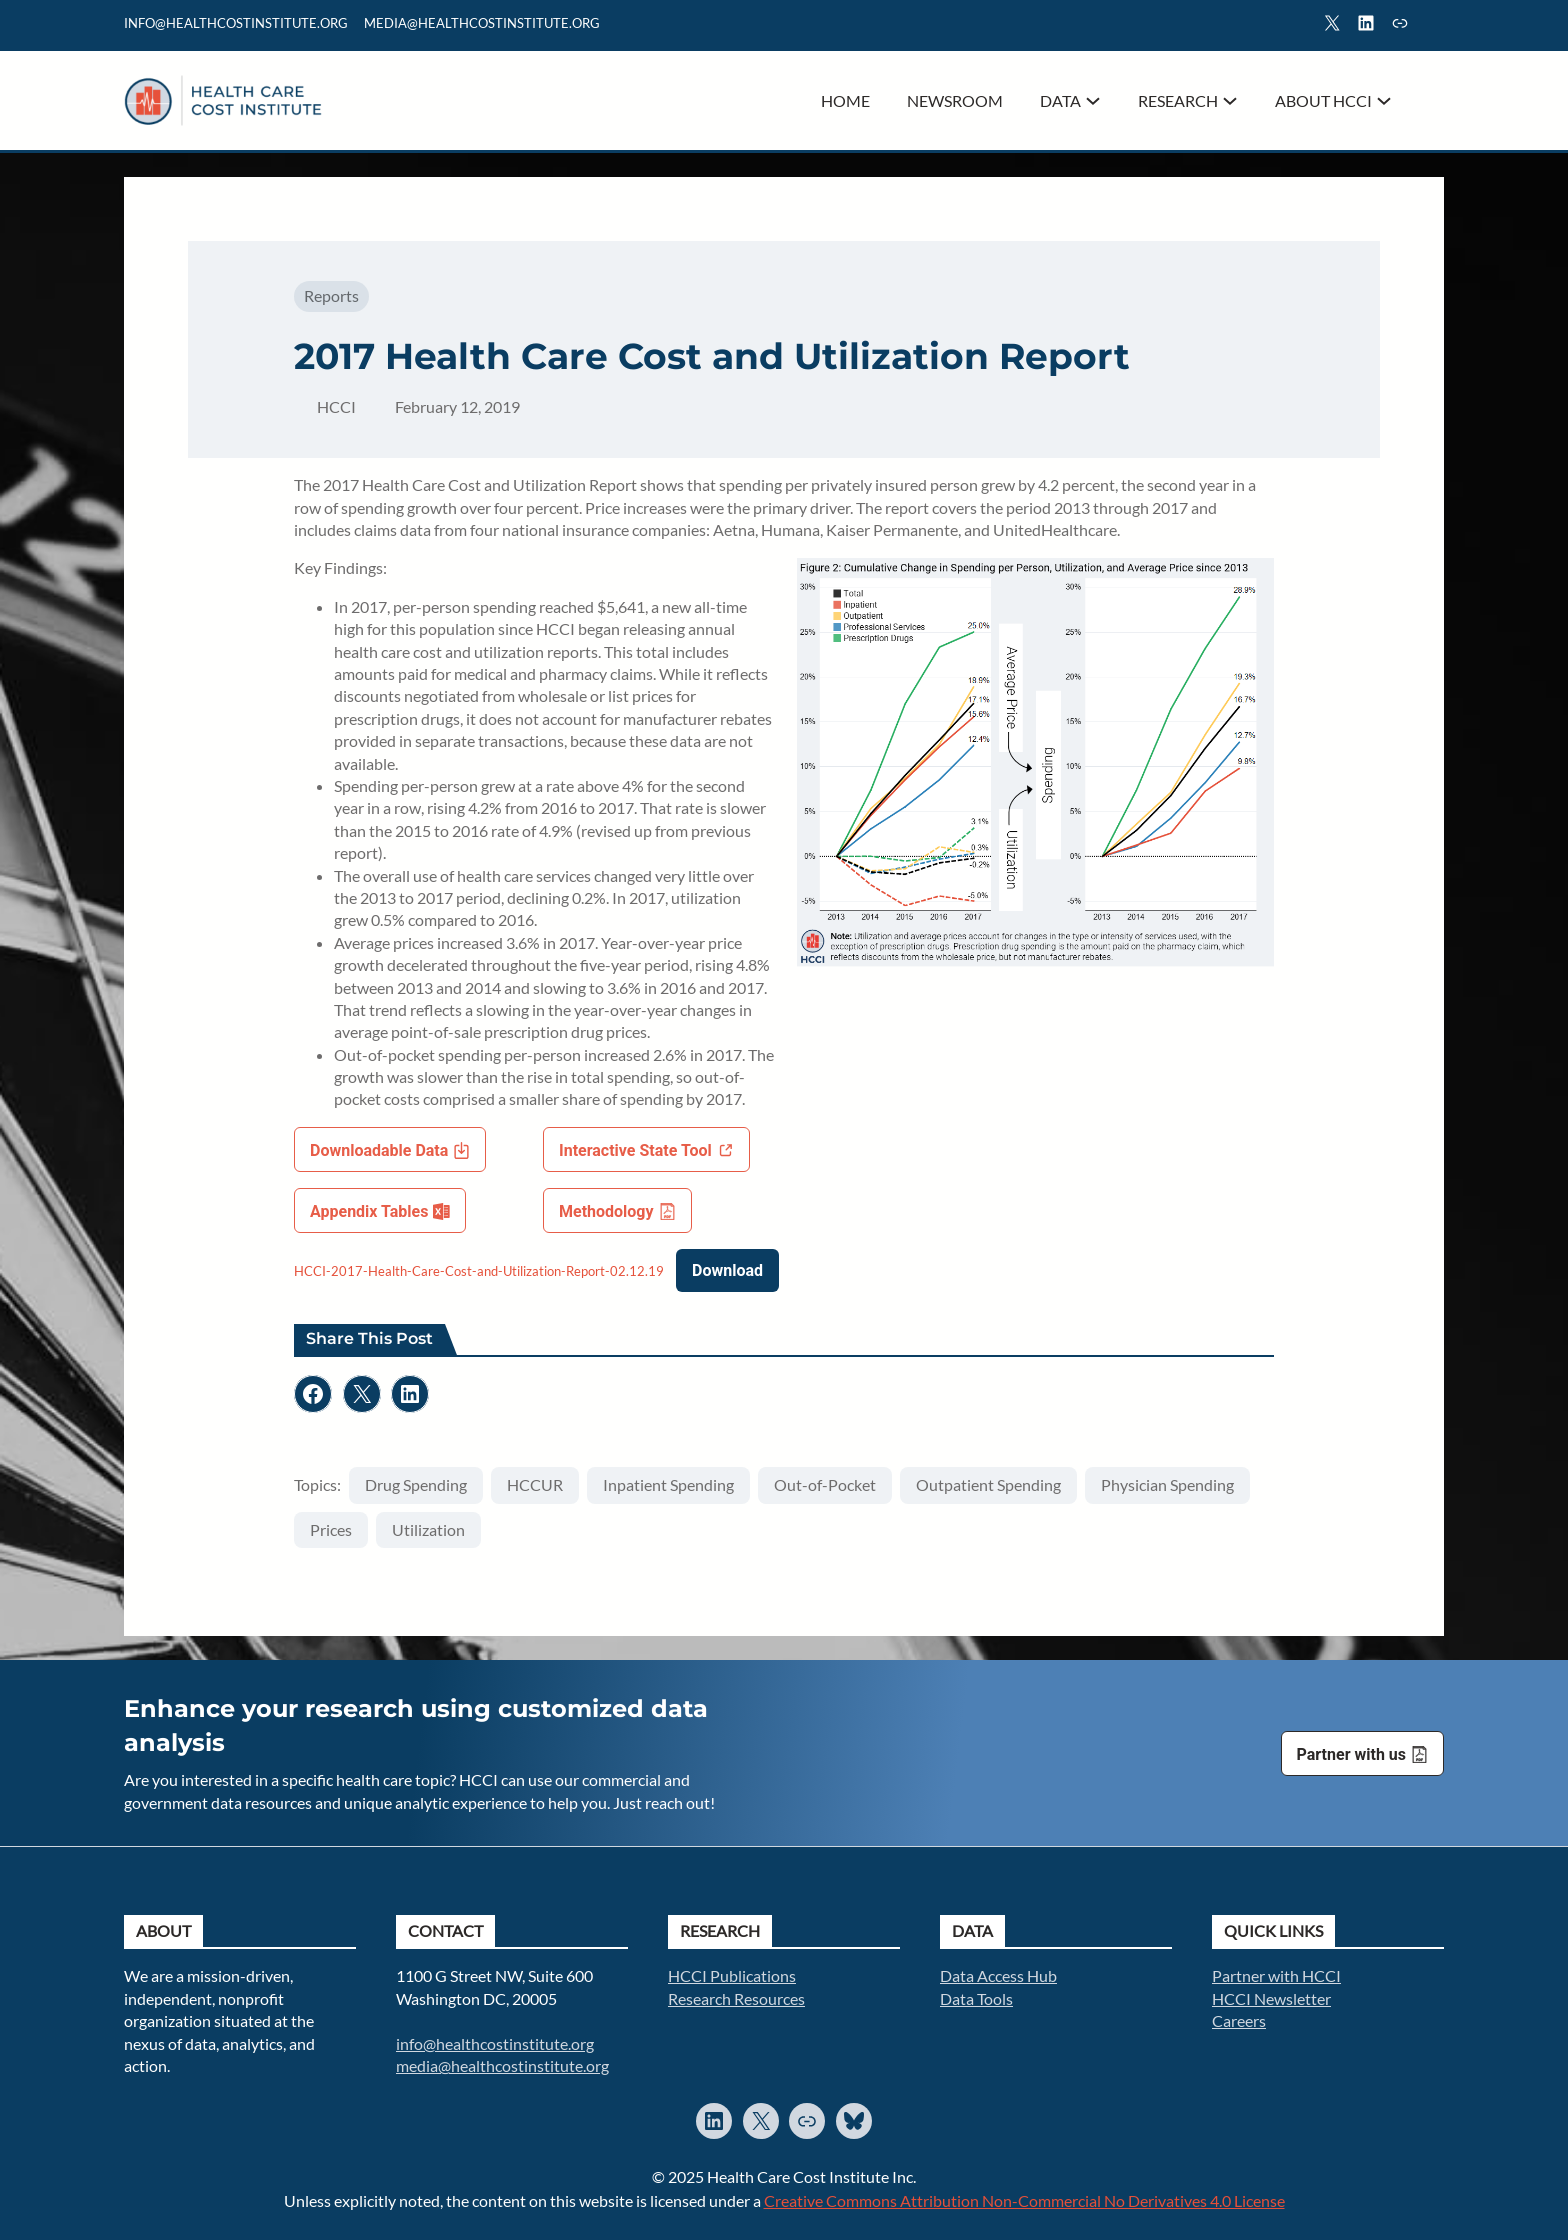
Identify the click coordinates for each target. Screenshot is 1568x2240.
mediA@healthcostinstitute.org (482, 23)
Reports (331, 295)
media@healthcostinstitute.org (502, 2065)
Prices (331, 1529)
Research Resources (736, 1998)
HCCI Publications (732, 1975)
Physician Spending (1167, 1484)
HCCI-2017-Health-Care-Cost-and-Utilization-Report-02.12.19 (479, 1271)
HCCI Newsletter (1271, 1998)
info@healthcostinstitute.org (236, 23)
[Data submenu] (1093, 101)
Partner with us (1351, 1754)
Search (1435, 26)
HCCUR (535, 1484)
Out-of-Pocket (825, 1484)
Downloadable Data (379, 1150)
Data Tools (976, 1998)
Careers (1239, 2020)
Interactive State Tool (635, 1150)
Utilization (428, 1529)
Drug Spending (416, 1484)
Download (727, 1270)
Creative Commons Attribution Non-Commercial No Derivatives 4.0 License (1024, 2200)
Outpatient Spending (988, 1484)
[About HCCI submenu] (1384, 101)
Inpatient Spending (668, 1484)
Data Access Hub (998, 1975)
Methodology (606, 1211)
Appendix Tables (369, 1211)
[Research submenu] (1230, 101)
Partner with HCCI (1276, 1975)
